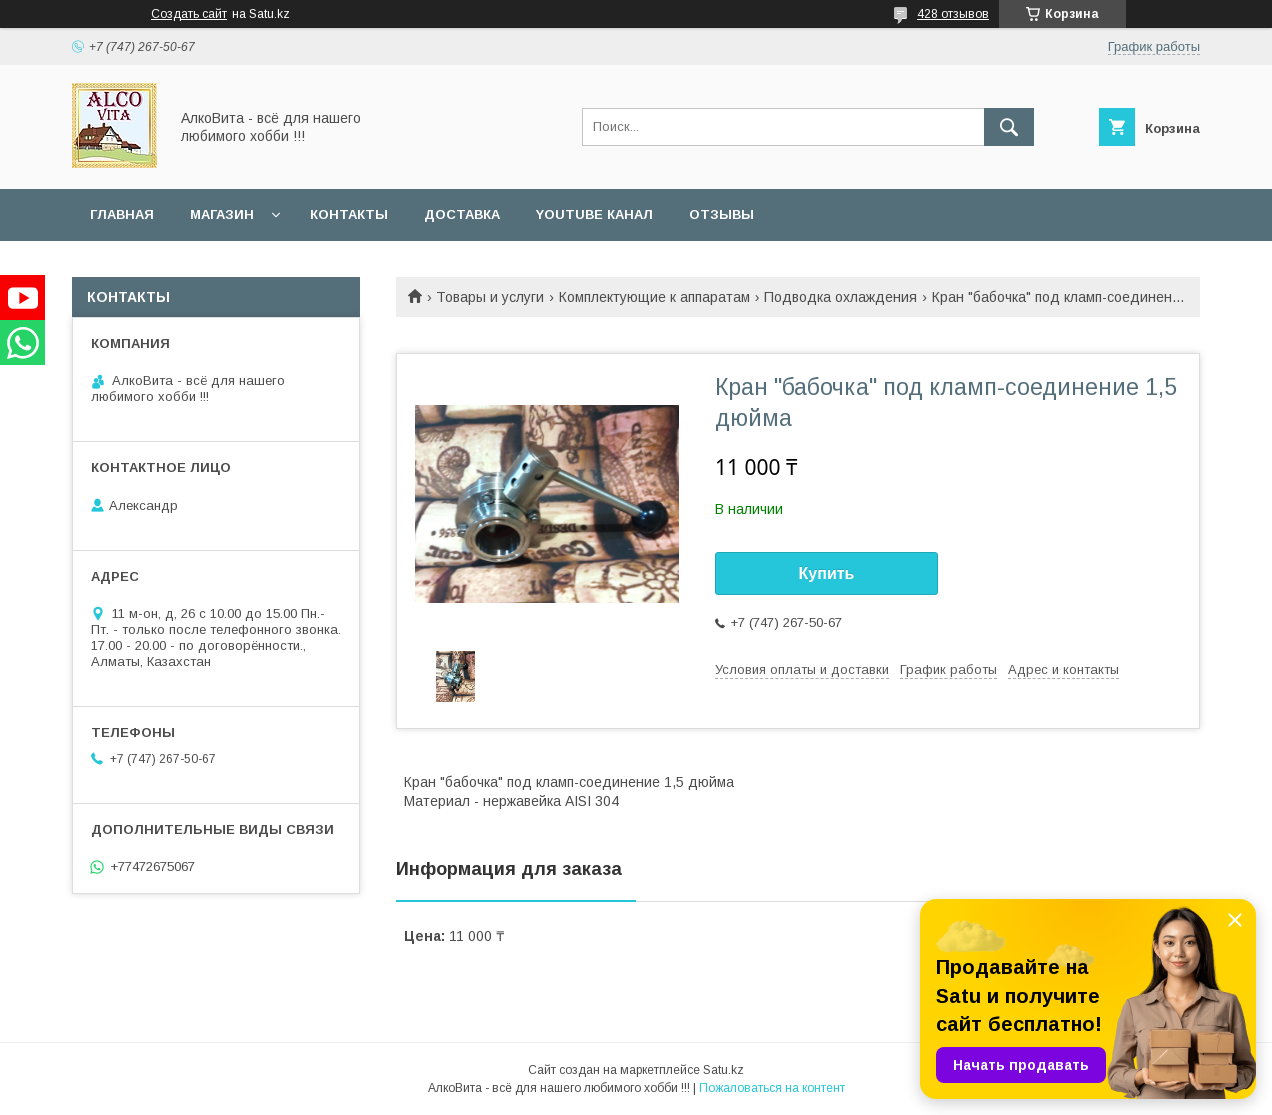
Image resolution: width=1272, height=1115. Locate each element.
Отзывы (721, 214)
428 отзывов (953, 14)
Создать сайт (189, 14)
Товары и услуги (490, 297)
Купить (827, 573)
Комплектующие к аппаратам (654, 297)
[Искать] (1009, 127)
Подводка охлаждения (840, 297)
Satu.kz (723, 1070)
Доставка (462, 214)
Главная (122, 214)
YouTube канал (594, 214)
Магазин (222, 214)
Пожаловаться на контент (772, 1088)
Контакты (349, 214)
